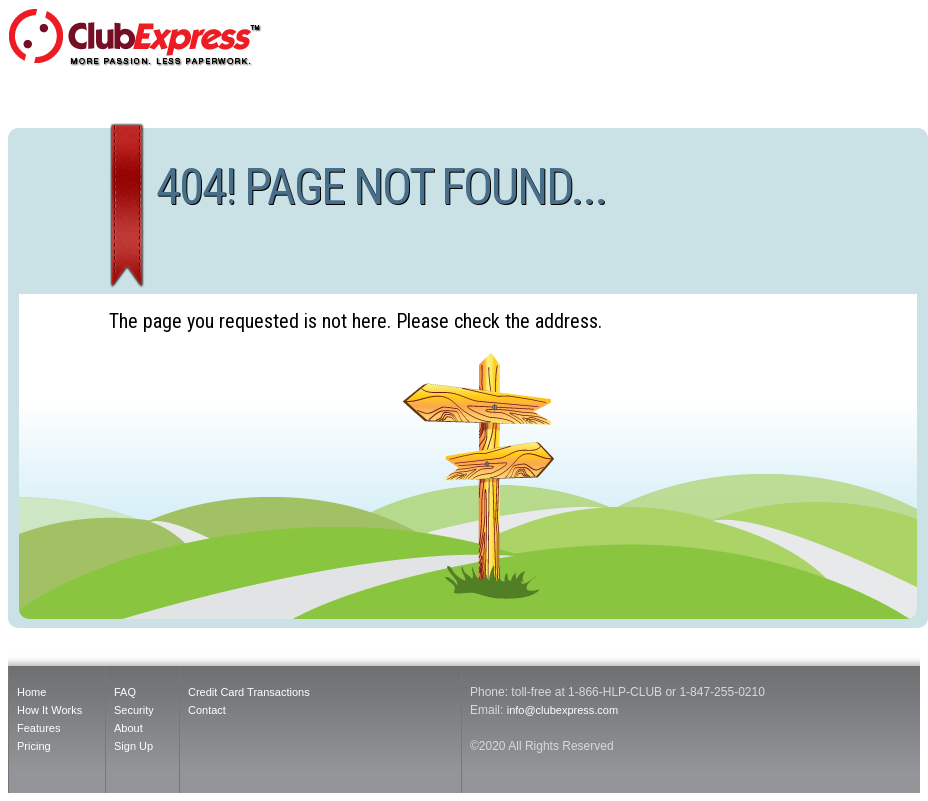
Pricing (34, 746)
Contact (207, 710)
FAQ (125, 692)
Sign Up (133, 746)
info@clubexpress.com (562, 710)
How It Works (49, 710)
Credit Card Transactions (249, 692)
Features (38, 728)
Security (134, 710)
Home (31, 692)
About (128, 728)
